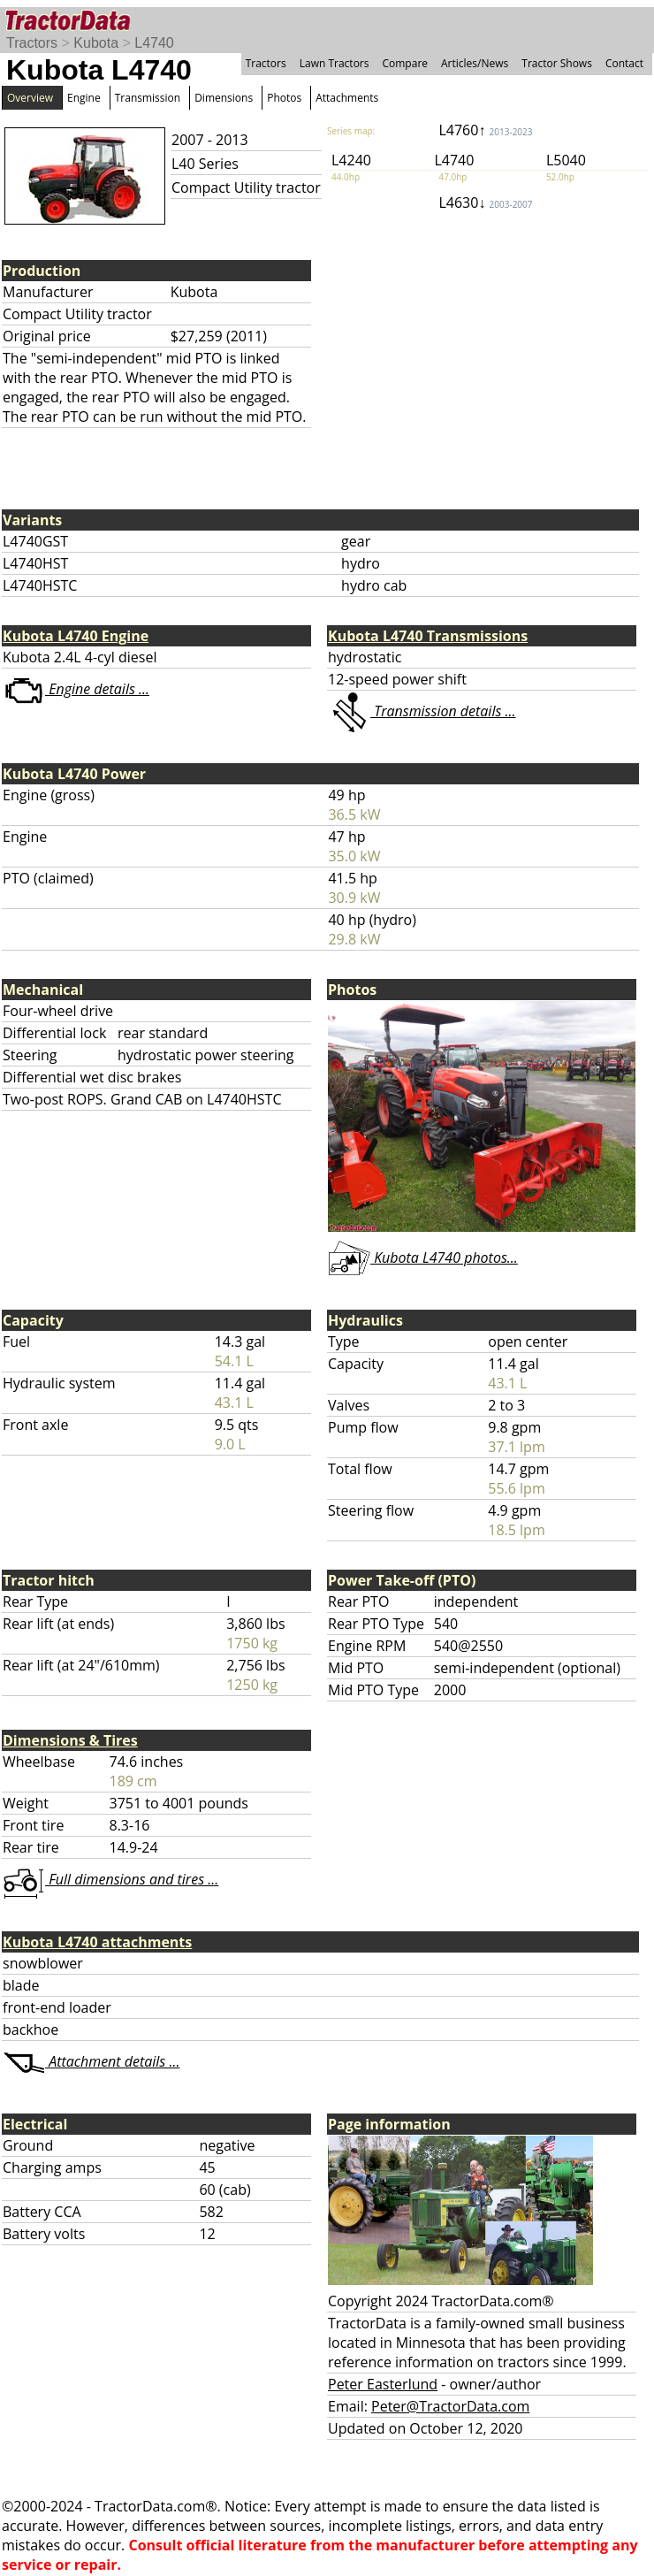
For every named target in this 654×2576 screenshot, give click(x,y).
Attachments (347, 97)
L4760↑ (485, 130)
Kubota (95, 42)
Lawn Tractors (334, 63)
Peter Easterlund (382, 2384)
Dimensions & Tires (70, 1740)
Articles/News (474, 63)
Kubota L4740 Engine (75, 636)
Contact (624, 63)
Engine (84, 97)
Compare (405, 63)
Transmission (147, 97)
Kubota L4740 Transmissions (428, 636)
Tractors (31, 42)
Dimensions (223, 97)
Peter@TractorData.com (450, 2406)
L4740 (154, 42)
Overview (30, 97)
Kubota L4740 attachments (97, 1942)
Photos (284, 97)
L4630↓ (485, 202)
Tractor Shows (556, 63)
